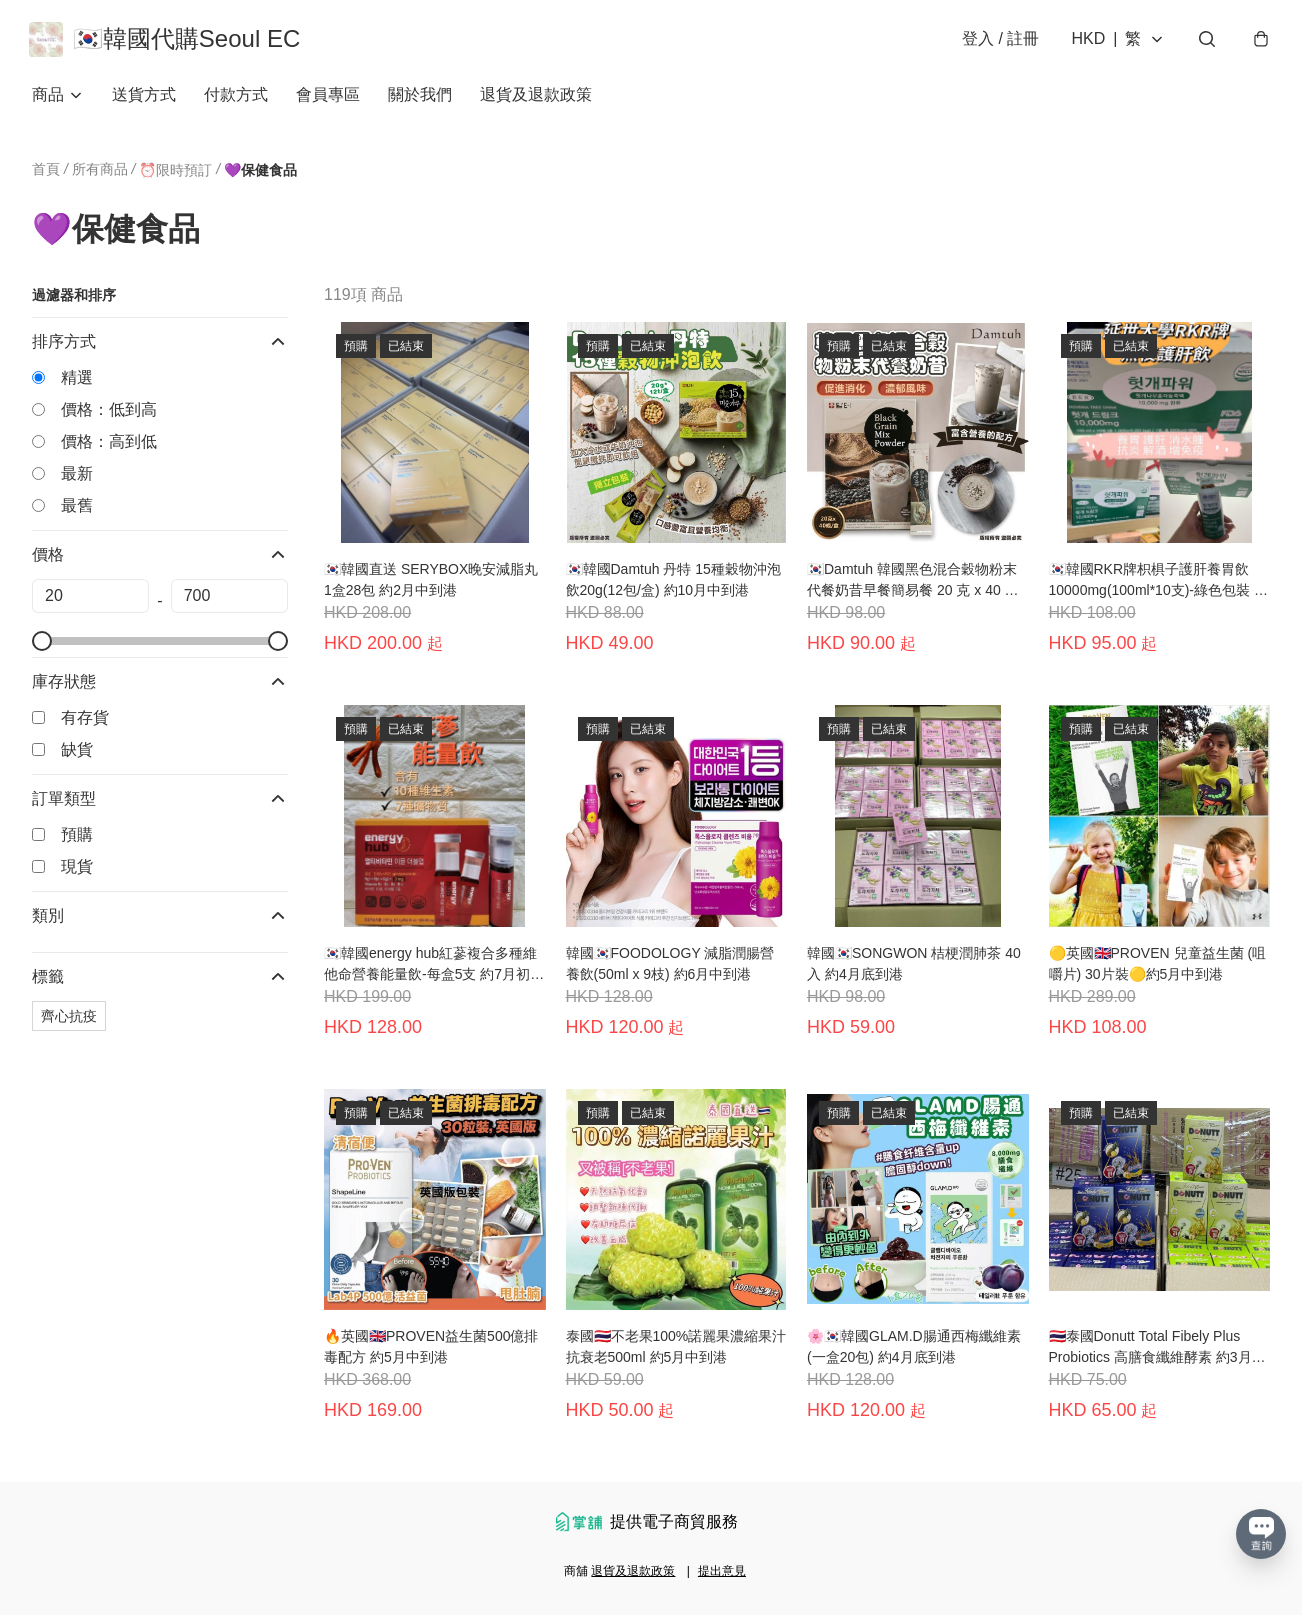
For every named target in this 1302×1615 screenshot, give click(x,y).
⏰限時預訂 (175, 175)
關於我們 (420, 99)
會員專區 (328, 99)
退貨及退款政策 (536, 99)
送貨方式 (144, 99)
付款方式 (236, 99)
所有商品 (100, 174)
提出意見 (722, 1571)
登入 (997, 41)
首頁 (46, 174)
